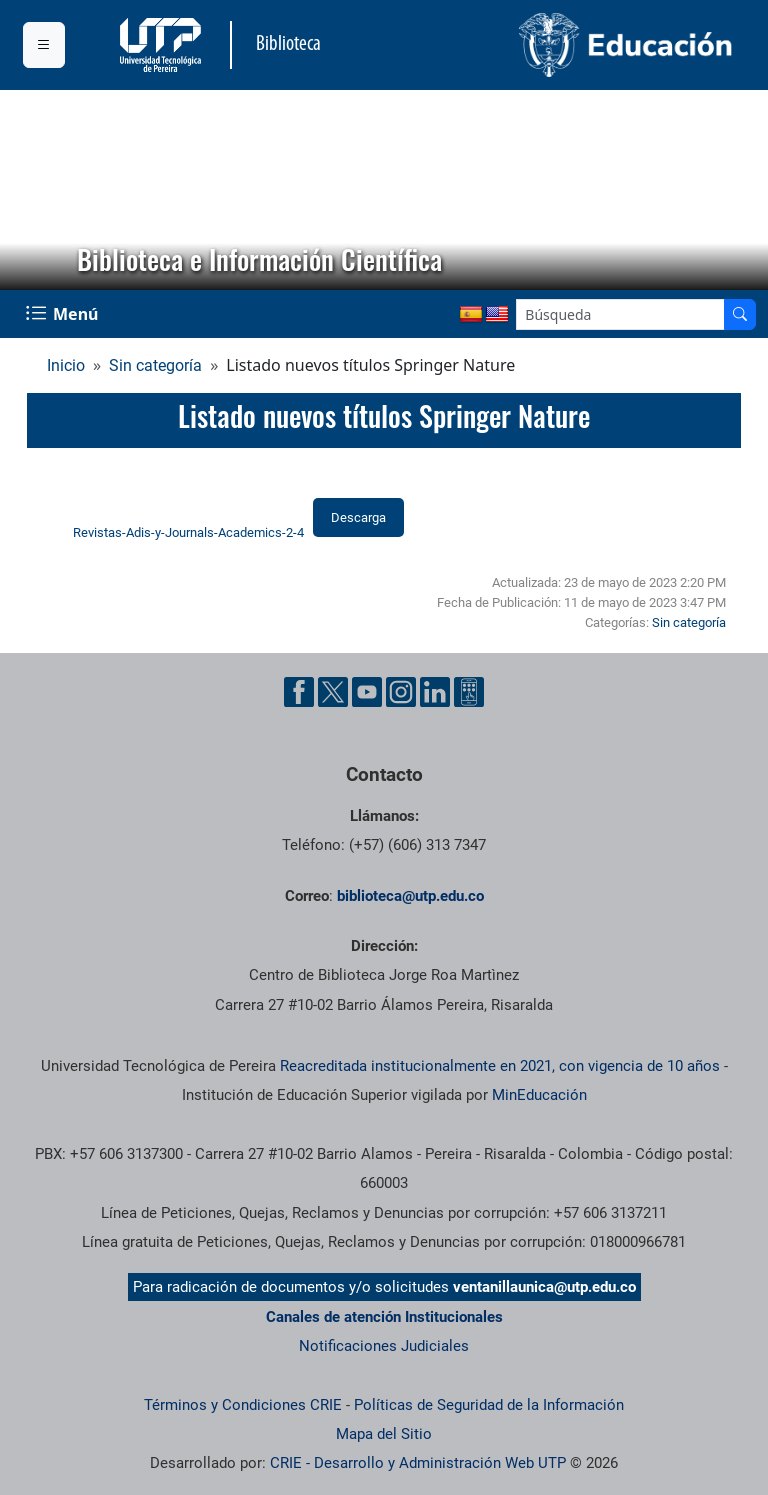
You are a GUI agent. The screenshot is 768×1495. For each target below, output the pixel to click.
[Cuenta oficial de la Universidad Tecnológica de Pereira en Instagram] (401, 692)
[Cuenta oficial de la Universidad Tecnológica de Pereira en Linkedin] (435, 692)
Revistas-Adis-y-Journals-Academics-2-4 (188, 532)
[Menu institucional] (44, 45)
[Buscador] (740, 314)
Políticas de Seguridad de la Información (489, 1405)
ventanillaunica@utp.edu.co (544, 1287)
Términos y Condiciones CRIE (243, 1405)
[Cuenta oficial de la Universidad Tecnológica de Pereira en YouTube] (367, 692)
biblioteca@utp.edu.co (410, 896)
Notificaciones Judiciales (384, 1346)
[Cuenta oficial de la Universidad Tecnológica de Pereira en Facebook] (299, 692)
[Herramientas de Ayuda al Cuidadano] (469, 692)
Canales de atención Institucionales (384, 1317)
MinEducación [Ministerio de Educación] (539, 1095)
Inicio (66, 365)
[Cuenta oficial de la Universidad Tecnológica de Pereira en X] (333, 692)
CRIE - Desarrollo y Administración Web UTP (418, 1463)
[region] (384, 190)
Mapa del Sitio (384, 1434)
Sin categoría (155, 365)
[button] (31, 190)
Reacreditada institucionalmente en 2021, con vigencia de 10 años (500, 1066)
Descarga (358, 517)
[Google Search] (620, 314)
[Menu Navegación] (64, 314)
